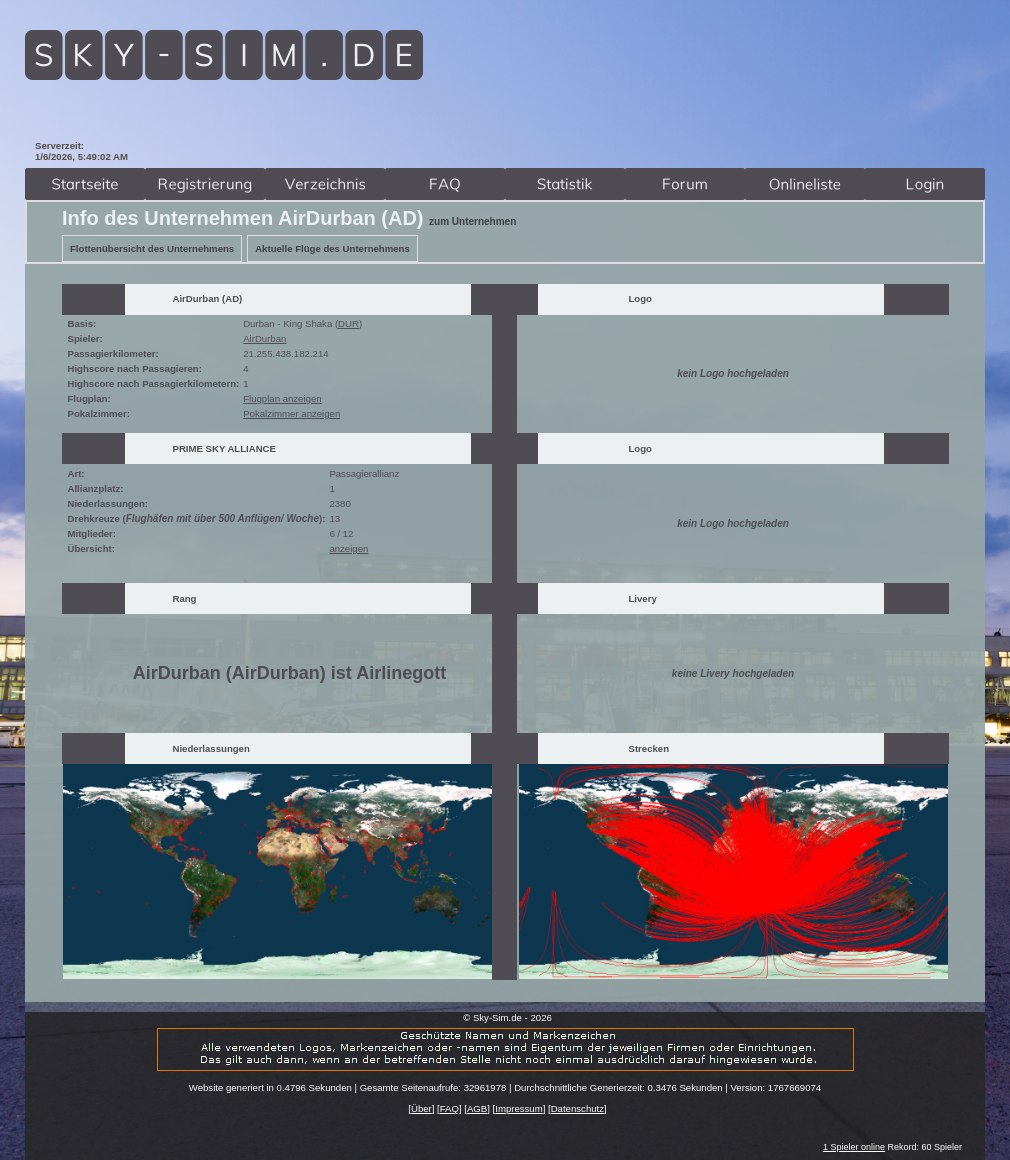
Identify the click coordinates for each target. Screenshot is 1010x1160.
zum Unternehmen (472, 221)
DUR (348, 323)
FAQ (449, 1108)
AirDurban (264, 338)
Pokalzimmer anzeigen (291, 413)
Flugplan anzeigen (282, 398)
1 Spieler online (854, 1147)
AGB (477, 1108)
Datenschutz (577, 1108)
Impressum (518, 1108)
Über (421, 1108)
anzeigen (348, 548)
